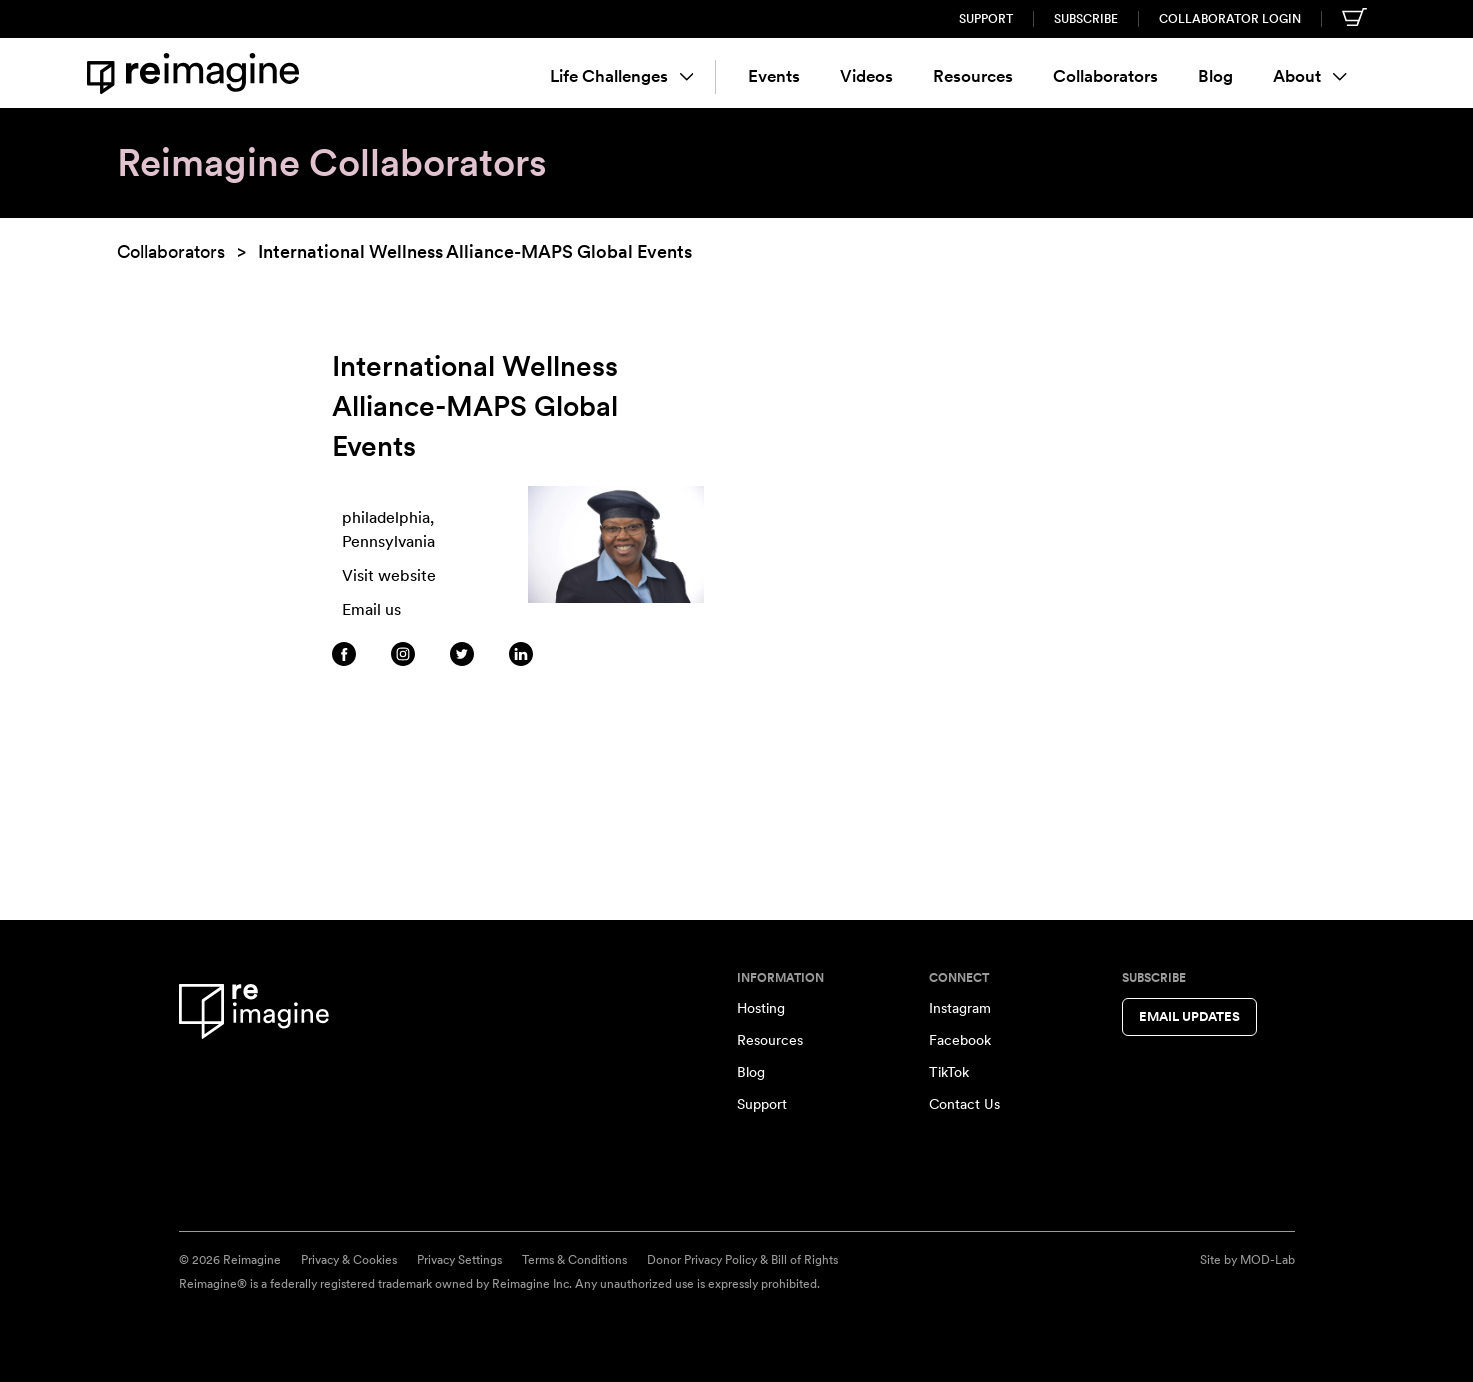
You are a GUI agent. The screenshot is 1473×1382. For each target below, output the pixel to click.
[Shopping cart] (1354, 17)
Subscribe (1086, 19)
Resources (973, 76)
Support (986, 19)
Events (774, 76)
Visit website (389, 575)
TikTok (949, 1072)
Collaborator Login (1230, 19)
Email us (371, 609)
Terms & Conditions (574, 1260)
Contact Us (964, 1104)
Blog (1215, 76)
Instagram (960, 1008)
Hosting (761, 1008)
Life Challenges (622, 76)
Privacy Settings (459, 1260)
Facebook (960, 1040)
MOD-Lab (1267, 1260)
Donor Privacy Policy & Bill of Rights (742, 1260)
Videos (866, 76)
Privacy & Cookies (349, 1260)
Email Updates (1189, 1016)
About (1310, 76)
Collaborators (1105, 76)
